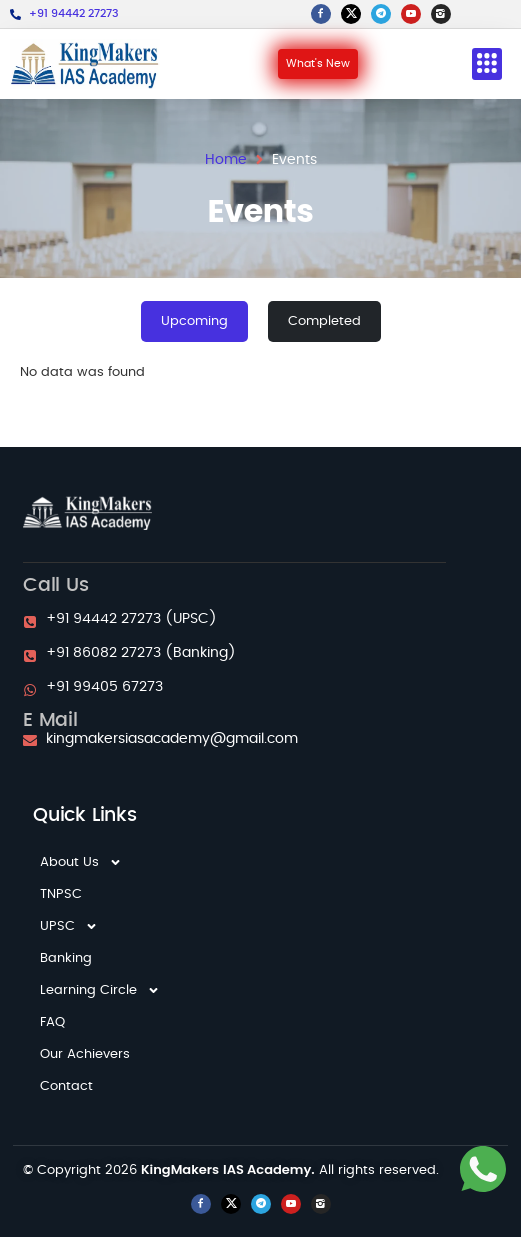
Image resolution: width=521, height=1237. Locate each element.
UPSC (69, 927)
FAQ (52, 1022)
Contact (66, 1086)
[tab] (194, 322)
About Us (81, 863)
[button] (487, 64)
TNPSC (61, 894)
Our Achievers (85, 1054)
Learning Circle (100, 991)
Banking (66, 958)
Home (226, 160)
